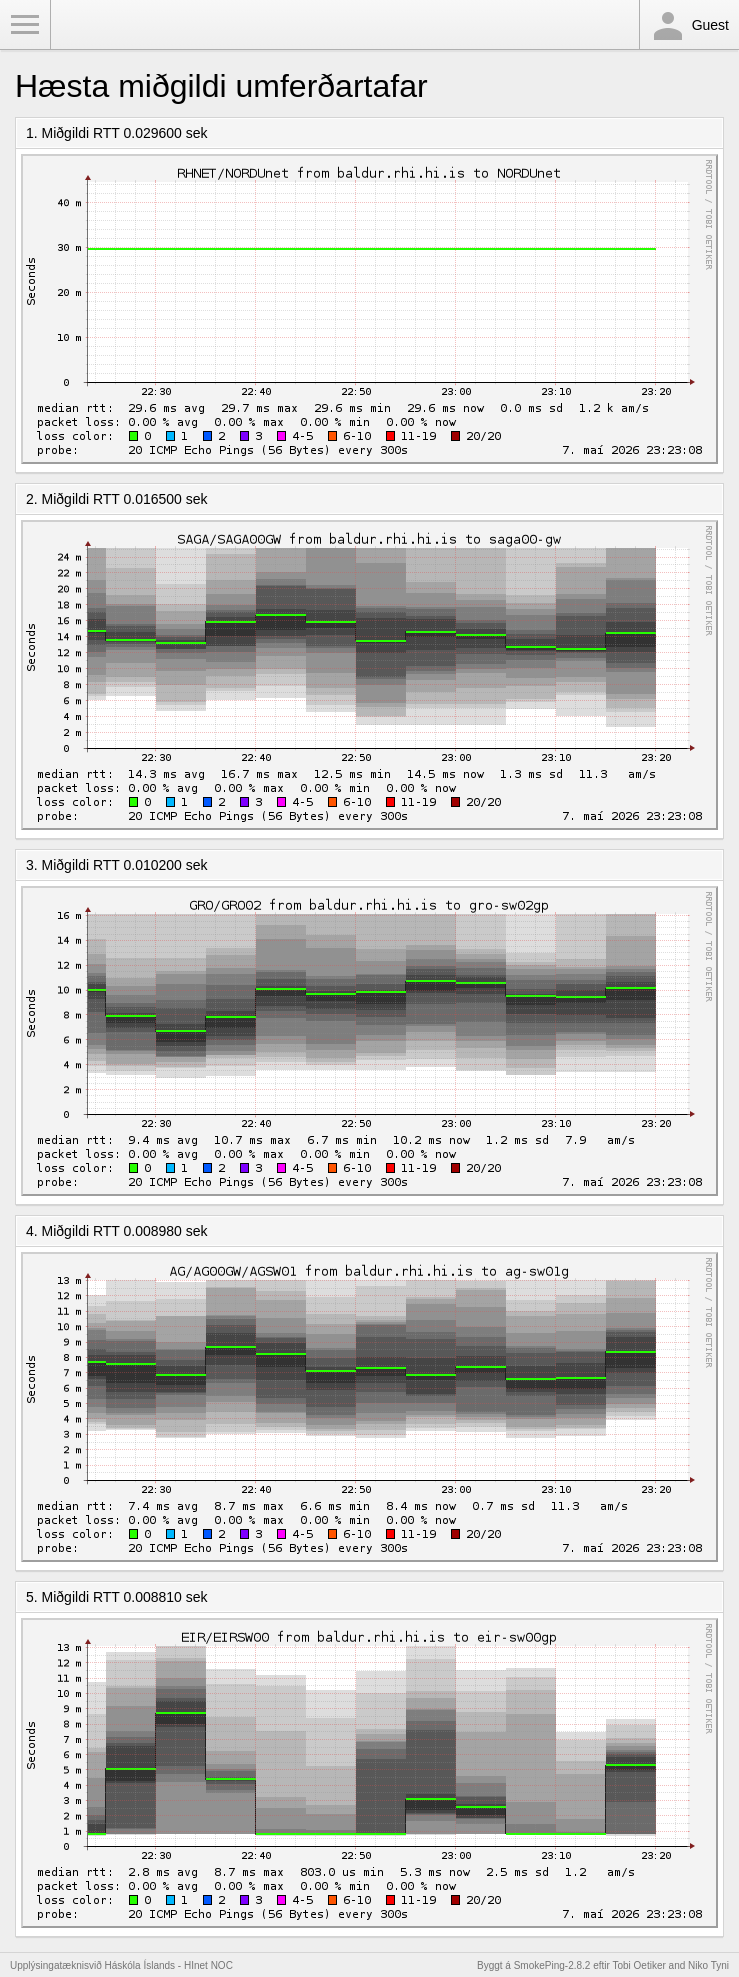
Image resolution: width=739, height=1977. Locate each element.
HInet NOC (208, 1965)
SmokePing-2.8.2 (552, 1965)
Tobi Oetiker (638, 1965)
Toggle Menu (25, 25)
